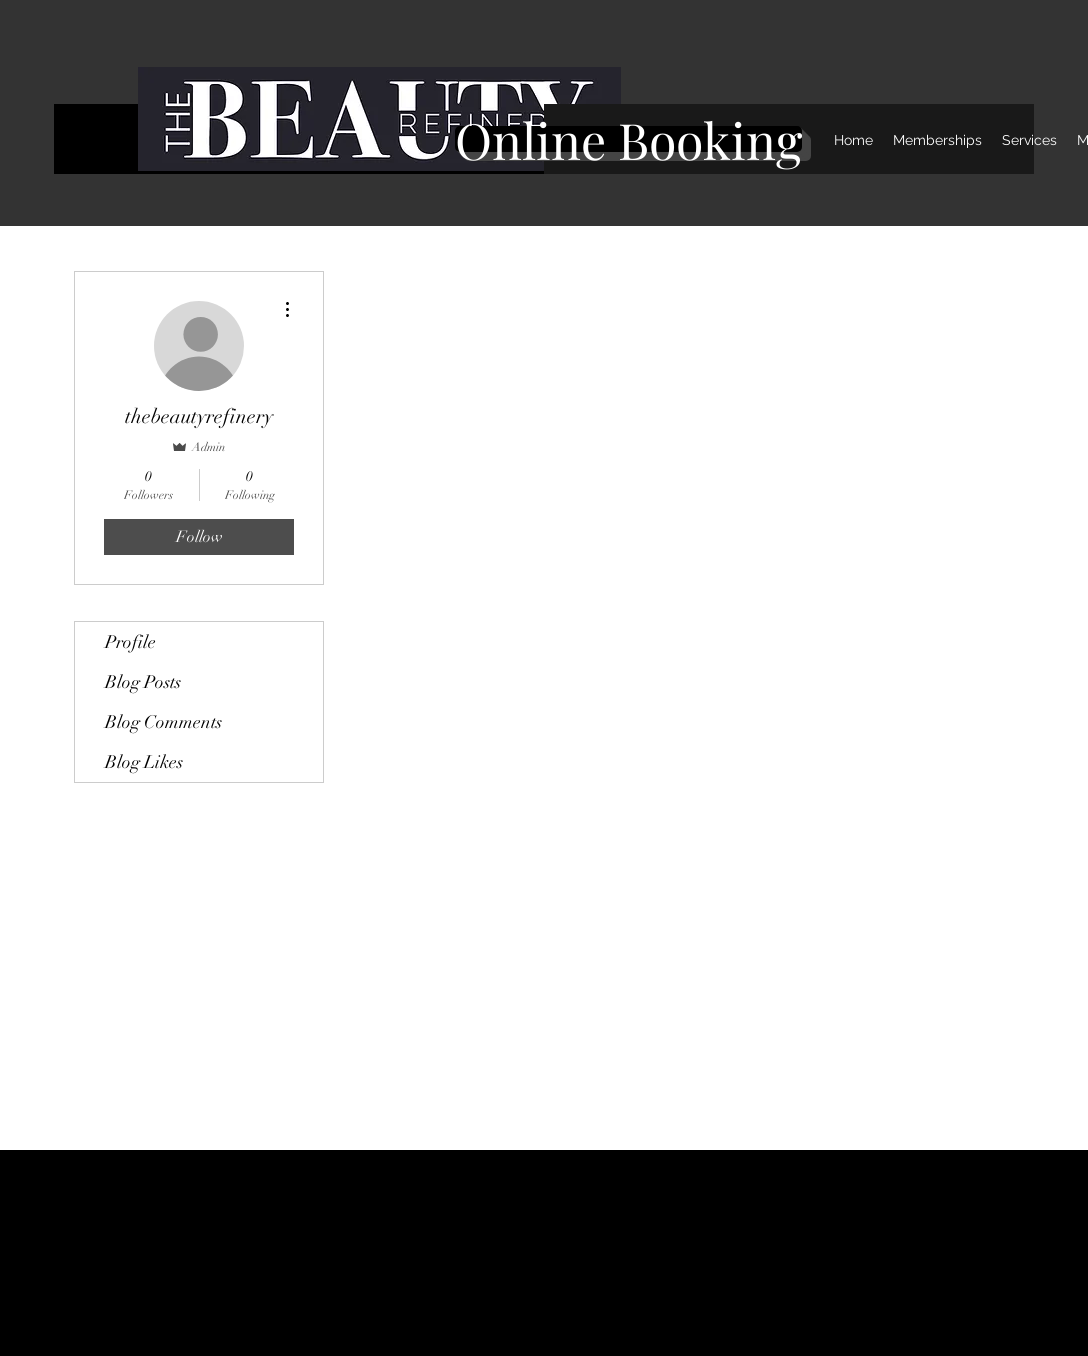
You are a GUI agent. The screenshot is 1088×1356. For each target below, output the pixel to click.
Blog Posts (143, 682)
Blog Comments (163, 722)
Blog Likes (144, 762)
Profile (130, 642)
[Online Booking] (628, 139)
